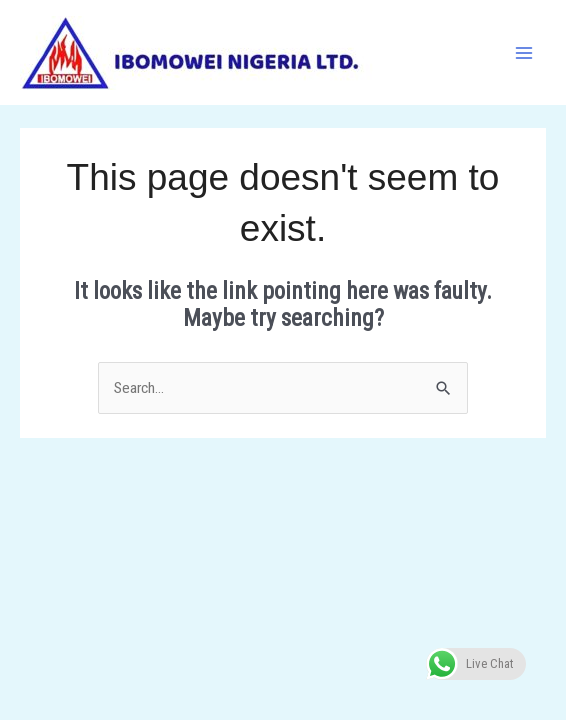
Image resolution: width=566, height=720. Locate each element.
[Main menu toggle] (524, 52)
